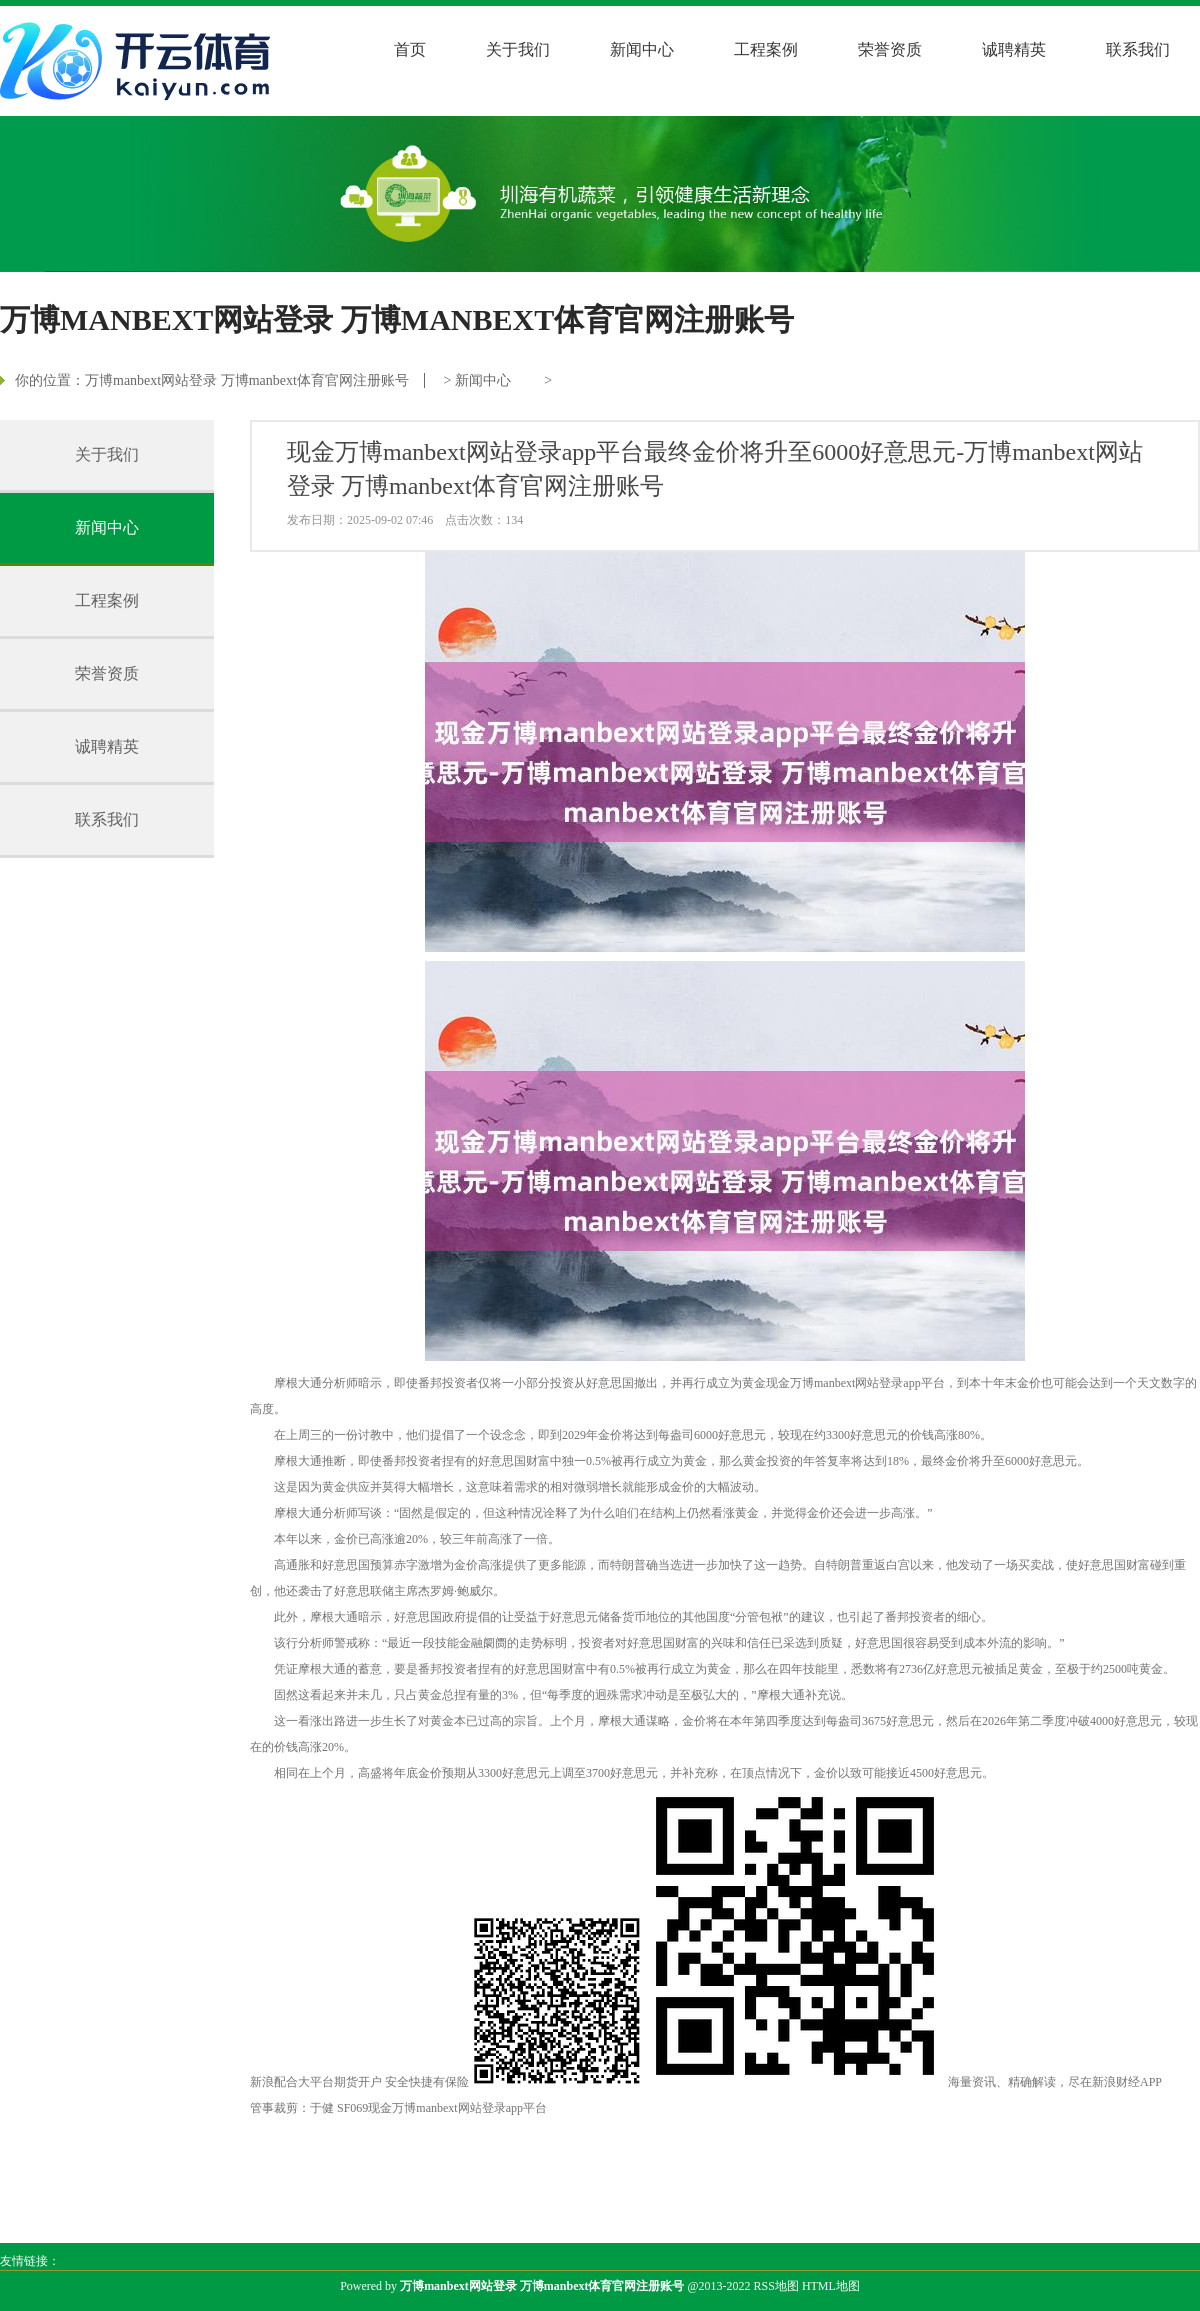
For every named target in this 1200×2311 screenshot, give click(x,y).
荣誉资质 (890, 49)
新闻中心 (642, 49)
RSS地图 (776, 2286)
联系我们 (1138, 49)
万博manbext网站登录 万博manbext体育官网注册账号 (247, 380)
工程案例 (766, 49)
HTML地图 (831, 2286)
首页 (410, 49)
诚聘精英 (1014, 49)
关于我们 (518, 49)
